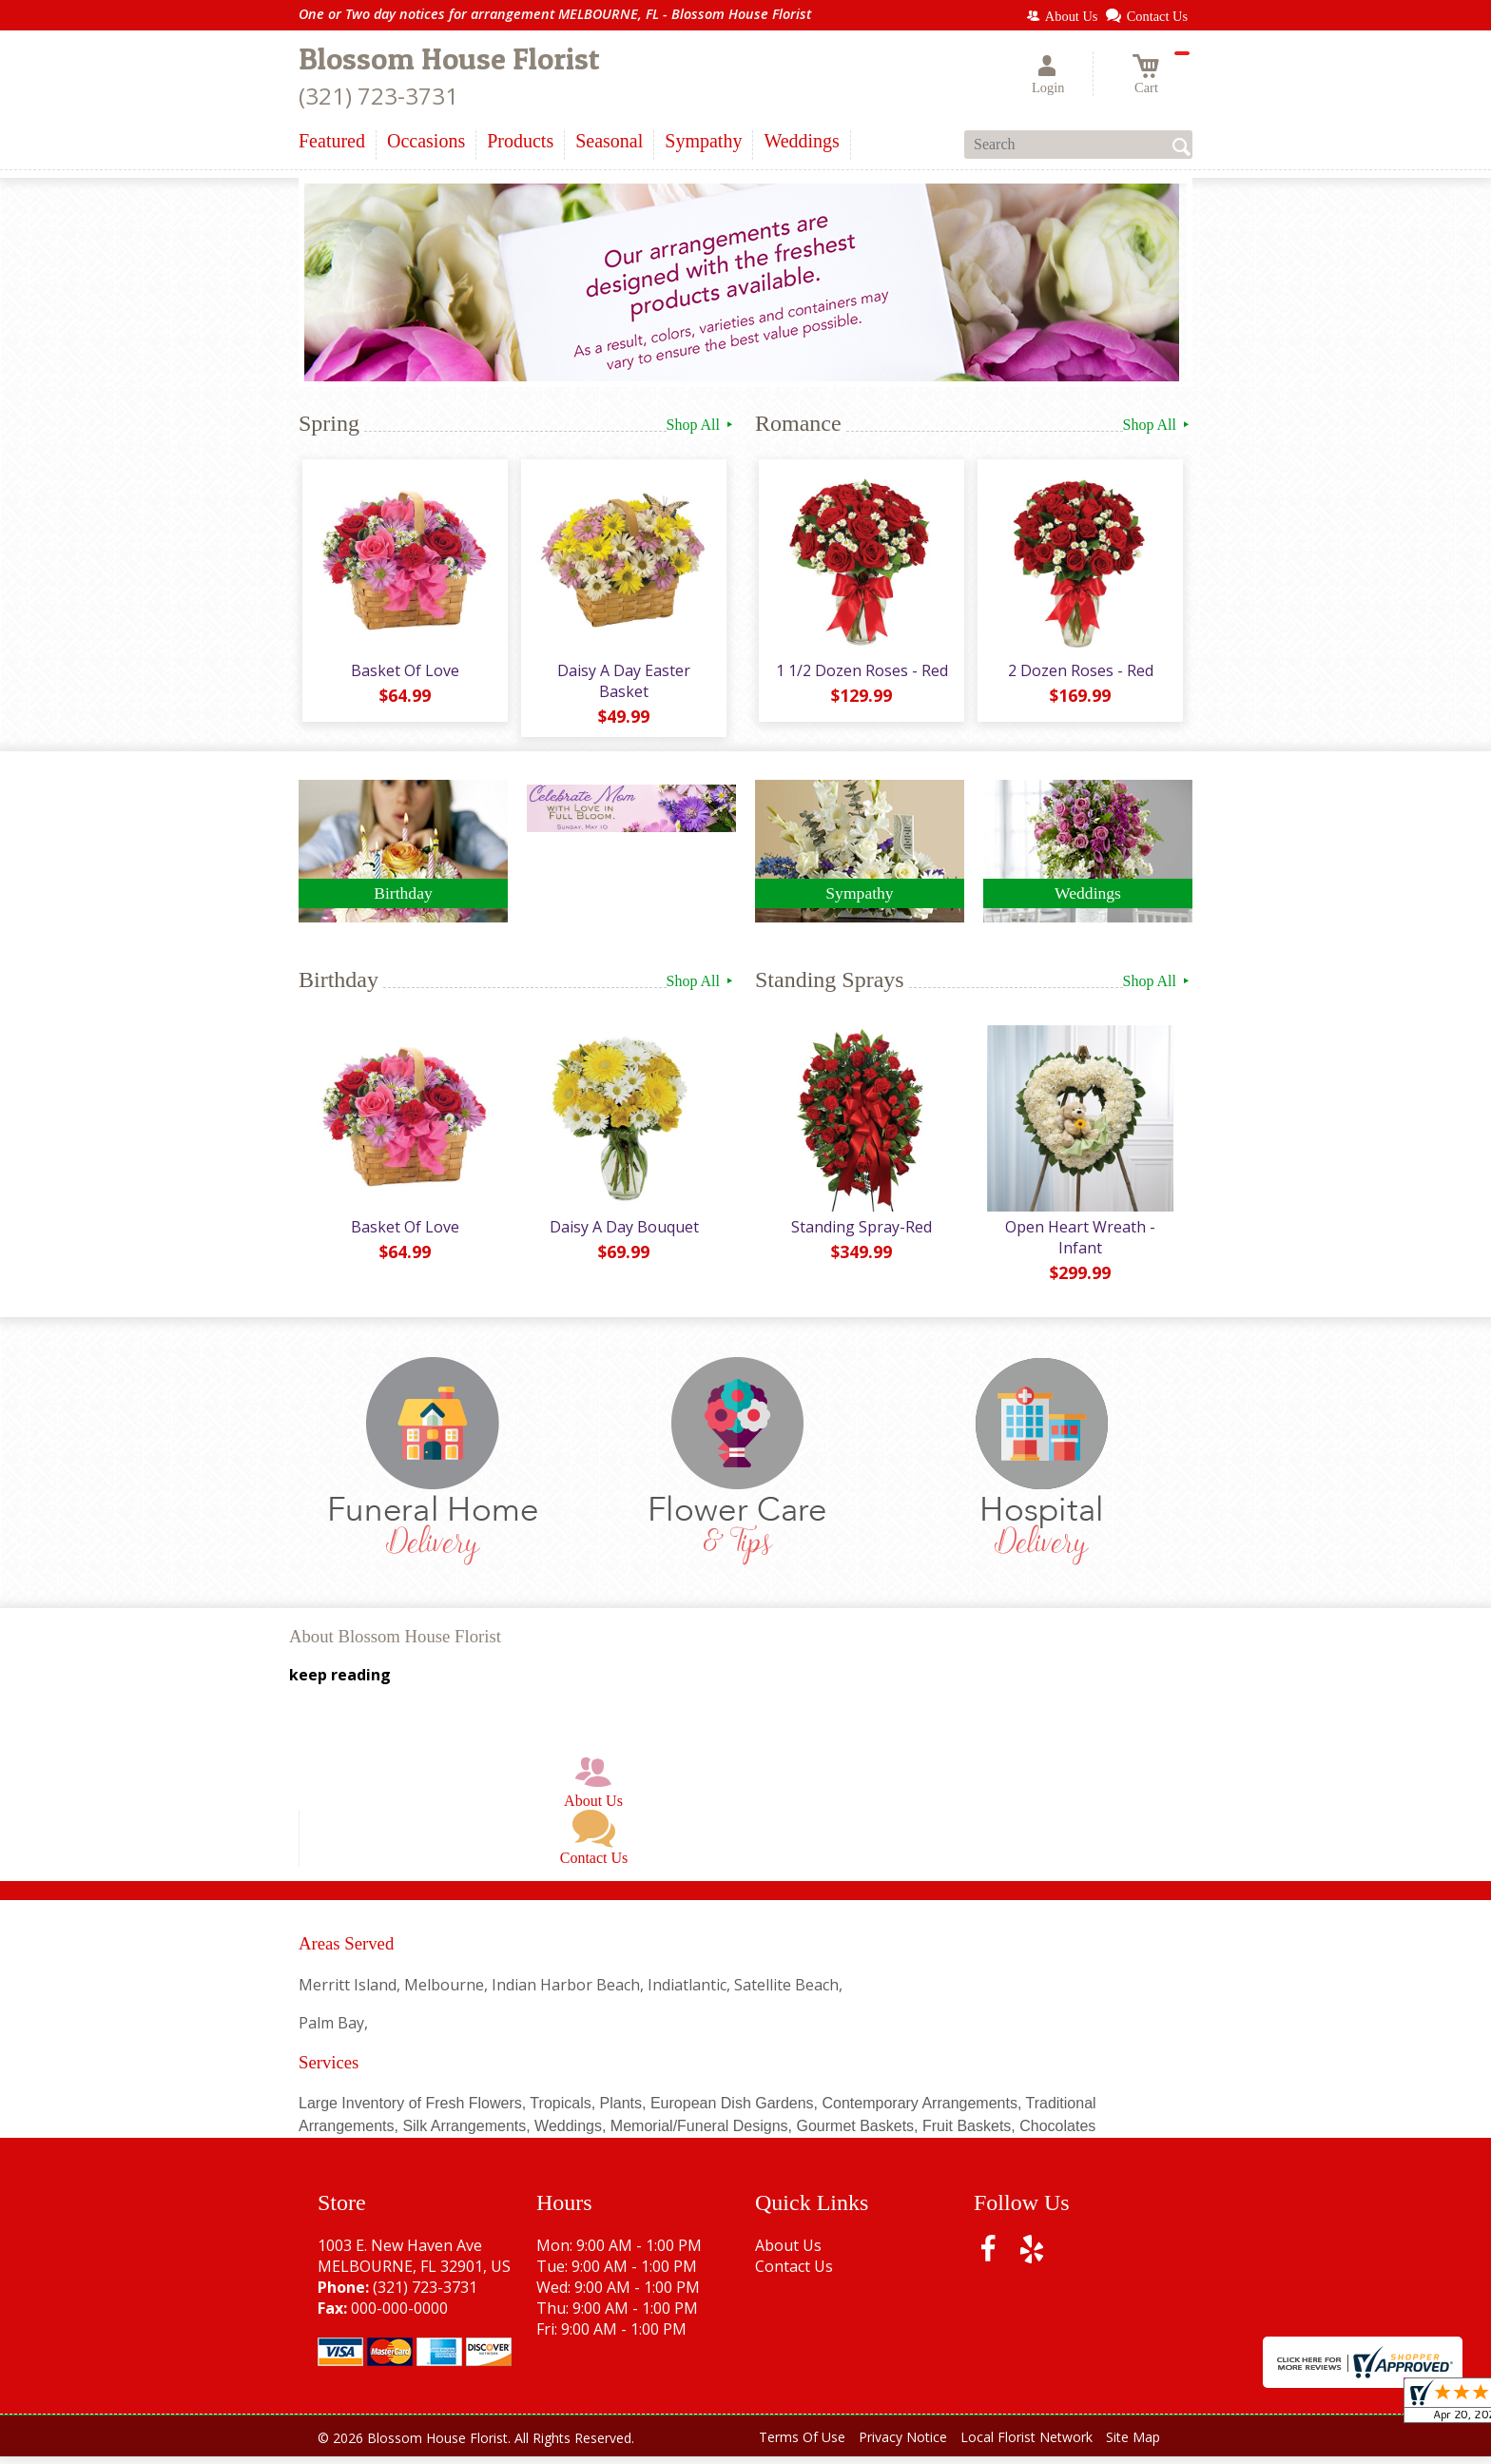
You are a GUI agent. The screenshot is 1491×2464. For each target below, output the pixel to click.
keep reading (340, 1683)
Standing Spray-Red (859, 1234)
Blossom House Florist (449, 58)
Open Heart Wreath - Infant (1078, 1245)
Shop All (701, 425)
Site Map (1133, 2444)
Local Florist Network (1026, 2444)
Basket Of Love (403, 674)
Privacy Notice (903, 2444)
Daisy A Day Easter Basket (621, 685)
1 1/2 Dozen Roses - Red (860, 674)
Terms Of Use (802, 2444)
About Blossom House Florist (395, 1644)
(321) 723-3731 (378, 95)
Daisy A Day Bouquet (622, 1234)
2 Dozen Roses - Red (1079, 674)
